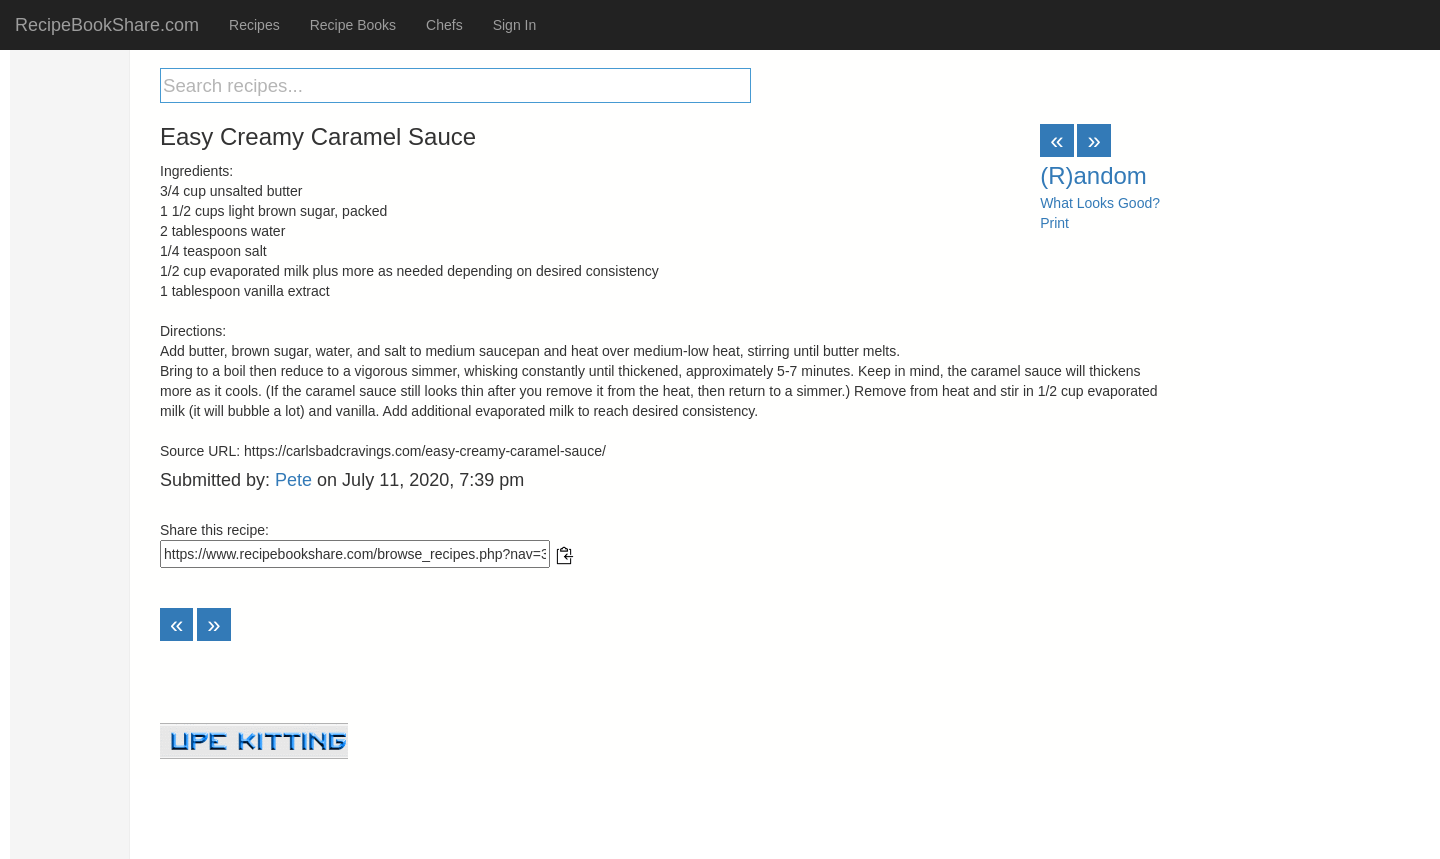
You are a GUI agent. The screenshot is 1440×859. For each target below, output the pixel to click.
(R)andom (1093, 175)
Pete (293, 480)
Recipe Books (353, 25)
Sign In (515, 25)
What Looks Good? (1100, 203)
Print (1054, 223)
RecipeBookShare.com (107, 25)
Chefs (444, 25)
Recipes (254, 25)
